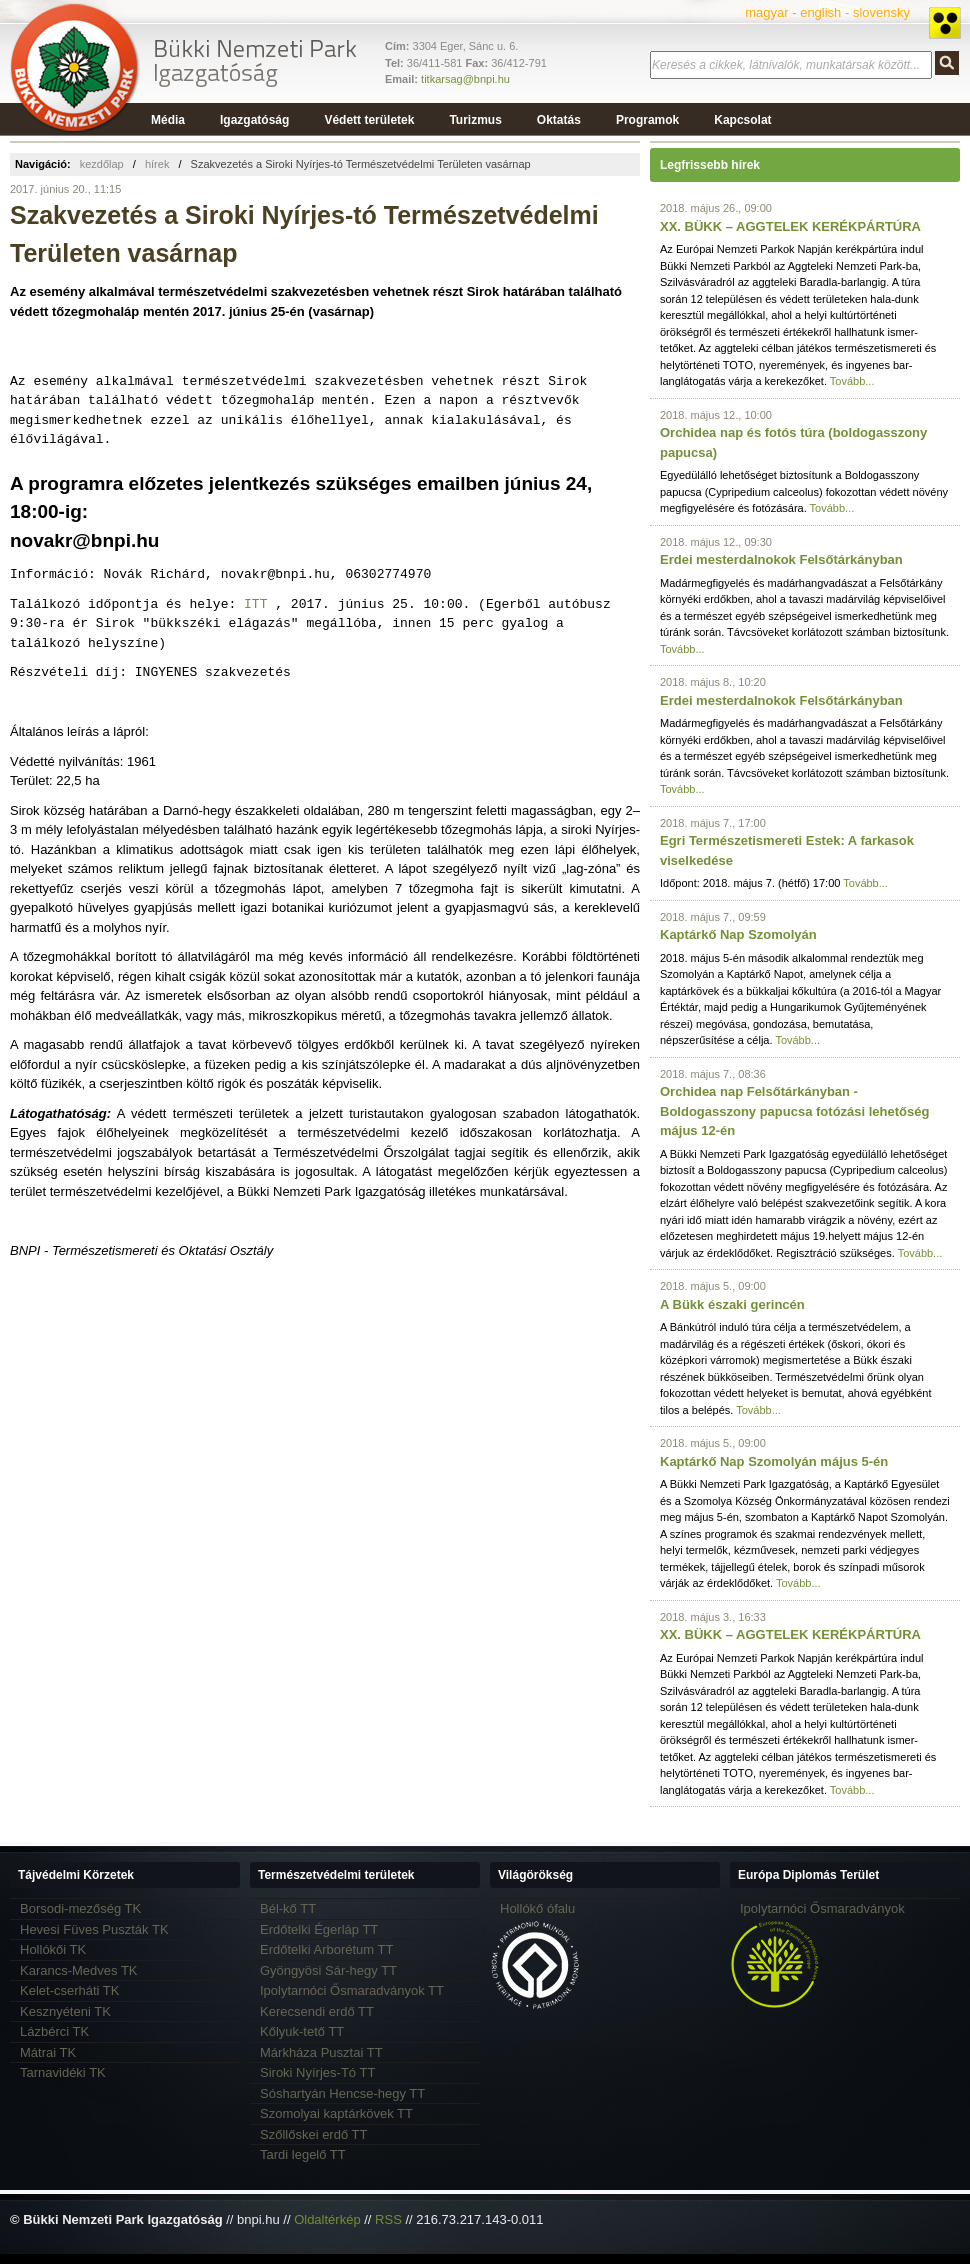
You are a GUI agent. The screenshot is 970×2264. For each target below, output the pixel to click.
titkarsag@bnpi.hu (465, 79)
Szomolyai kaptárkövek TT (336, 2113)
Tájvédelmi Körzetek (76, 1875)
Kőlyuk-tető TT (302, 2031)
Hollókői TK (53, 1949)
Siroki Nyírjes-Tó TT (317, 2072)
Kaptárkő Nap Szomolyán (738, 934)
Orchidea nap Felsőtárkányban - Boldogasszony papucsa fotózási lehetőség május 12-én (794, 1111)
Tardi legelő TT (303, 2154)
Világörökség (535, 1875)
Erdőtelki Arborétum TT (326, 1949)
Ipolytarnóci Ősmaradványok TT (352, 1990)
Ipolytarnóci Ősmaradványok (822, 1908)
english (820, 12)
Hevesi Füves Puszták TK (94, 1929)
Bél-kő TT (288, 1908)
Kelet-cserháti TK (69, 1990)
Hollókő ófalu (537, 1908)
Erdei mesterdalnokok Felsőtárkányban (781, 559)
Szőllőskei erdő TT (313, 2134)
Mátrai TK (48, 2052)
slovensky (881, 12)
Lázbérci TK (54, 2031)
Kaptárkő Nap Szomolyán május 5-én (774, 1461)
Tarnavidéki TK (63, 2072)
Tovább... (852, 381)
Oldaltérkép (327, 2219)
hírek (157, 164)
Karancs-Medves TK (79, 1970)
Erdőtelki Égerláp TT (319, 1929)
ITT (255, 604)
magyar (766, 12)
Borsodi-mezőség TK (80, 1908)
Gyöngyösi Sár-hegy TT (328, 1970)
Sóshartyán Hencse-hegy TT (342, 2093)
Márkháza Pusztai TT (321, 2052)
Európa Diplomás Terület (808, 1875)
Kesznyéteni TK (65, 2011)
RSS (388, 2219)
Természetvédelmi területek (336, 1875)
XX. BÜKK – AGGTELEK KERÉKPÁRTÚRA (790, 226)
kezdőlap (102, 164)
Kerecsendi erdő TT (317, 2011)
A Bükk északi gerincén (732, 1304)
